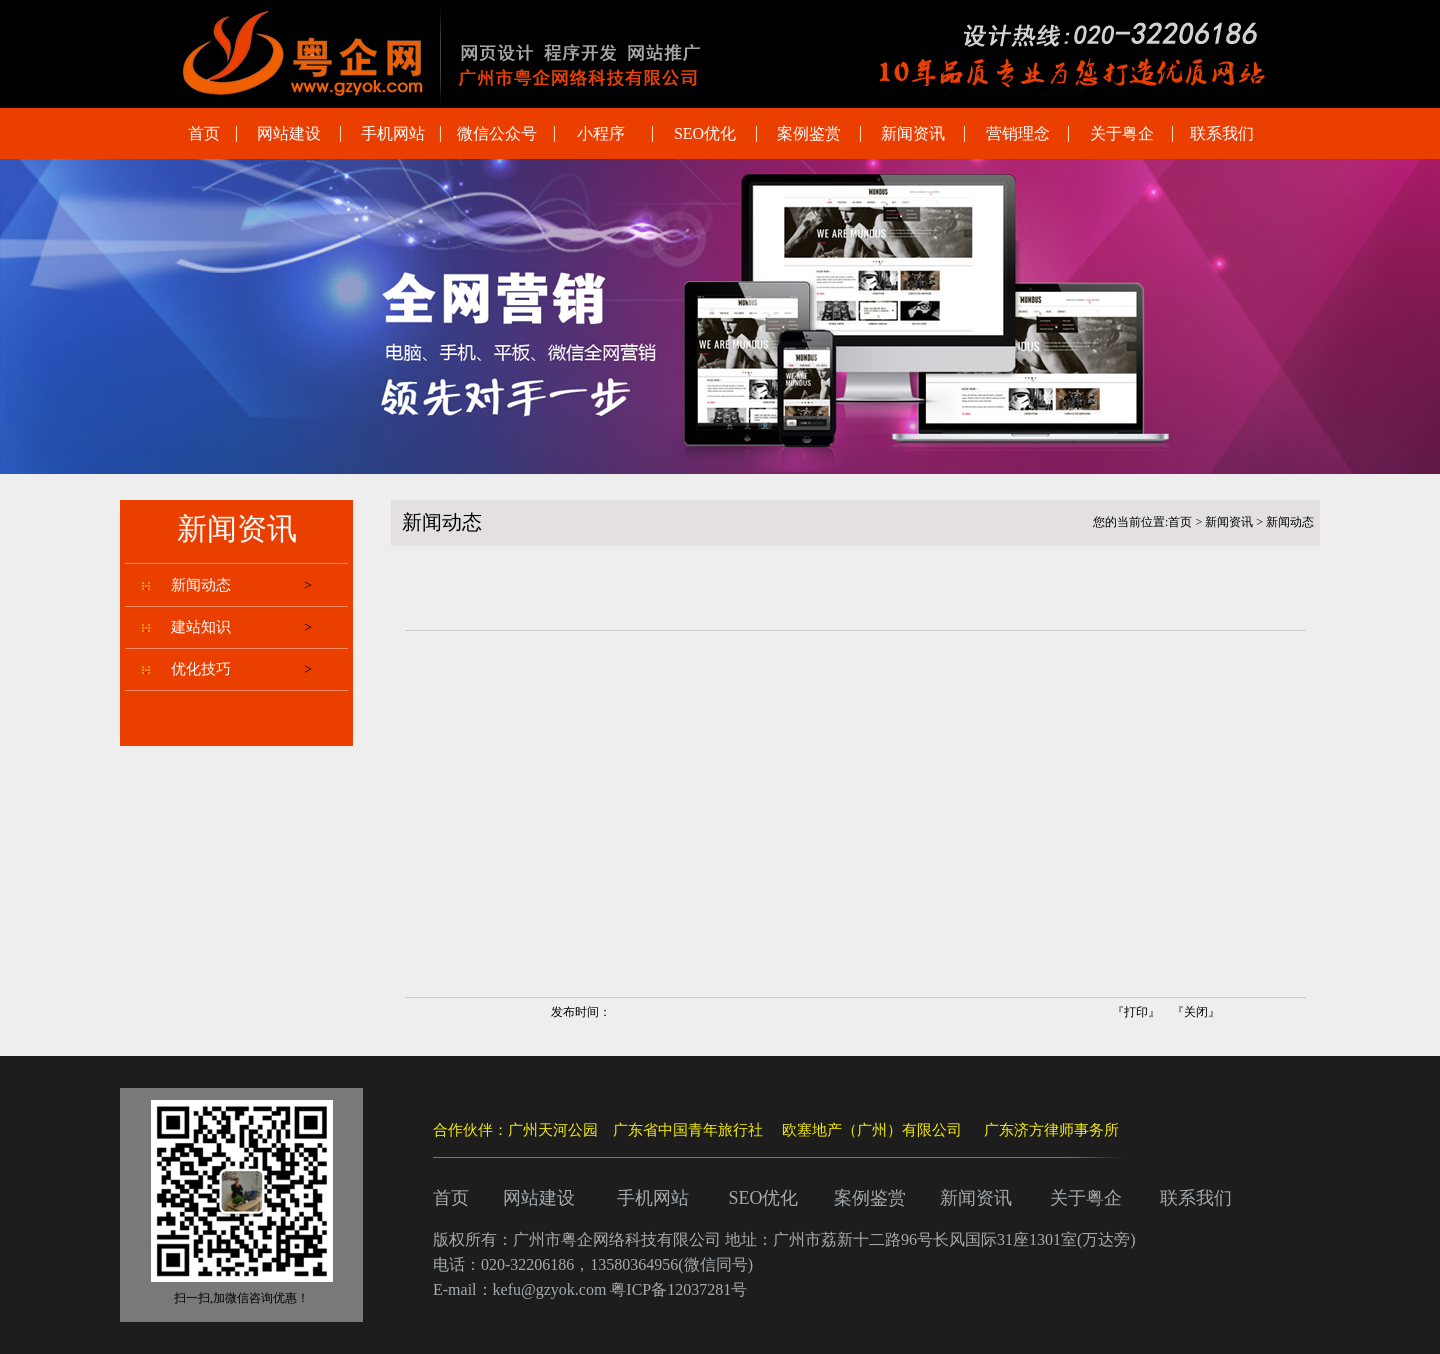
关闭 (1196, 1012)
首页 (1180, 522)
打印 (1136, 1012)
